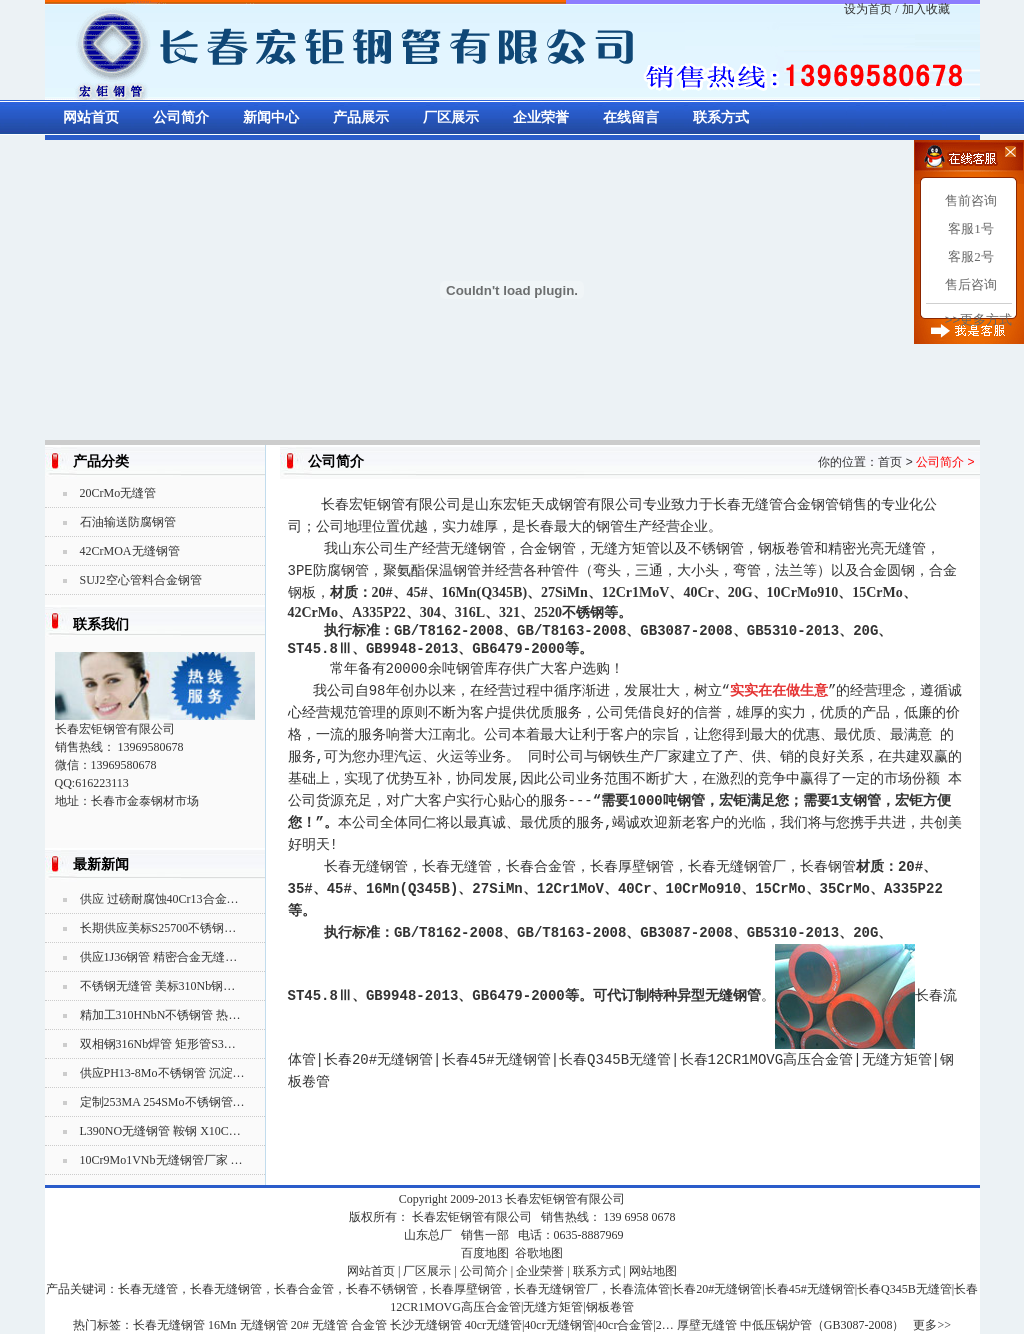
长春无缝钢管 (169, 1325)
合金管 (369, 1325)
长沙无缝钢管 (426, 1325)
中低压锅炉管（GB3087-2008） (822, 1325)
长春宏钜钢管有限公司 (565, 1199)
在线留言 (631, 117)
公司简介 (181, 117)
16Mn (222, 1325)
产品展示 (361, 117)
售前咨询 (971, 200)
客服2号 (971, 256)
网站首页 (91, 117)
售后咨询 (971, 284)
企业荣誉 (541, 117)
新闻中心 (271, 117)
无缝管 (330, 1325)
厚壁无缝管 (707, 1325)
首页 (890, 462)
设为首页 (868, 9)
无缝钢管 (264, 1325)
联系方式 (721, 117)
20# (300, 1325)
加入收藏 (926, 9)
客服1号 (971, 228)
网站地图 (653, 1271)
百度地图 (485, 1253)
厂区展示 (451, 117)
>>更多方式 (978, 319)
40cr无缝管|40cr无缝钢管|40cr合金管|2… (569, 1325)
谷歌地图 (539, 1253)
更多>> (932, 1325)
